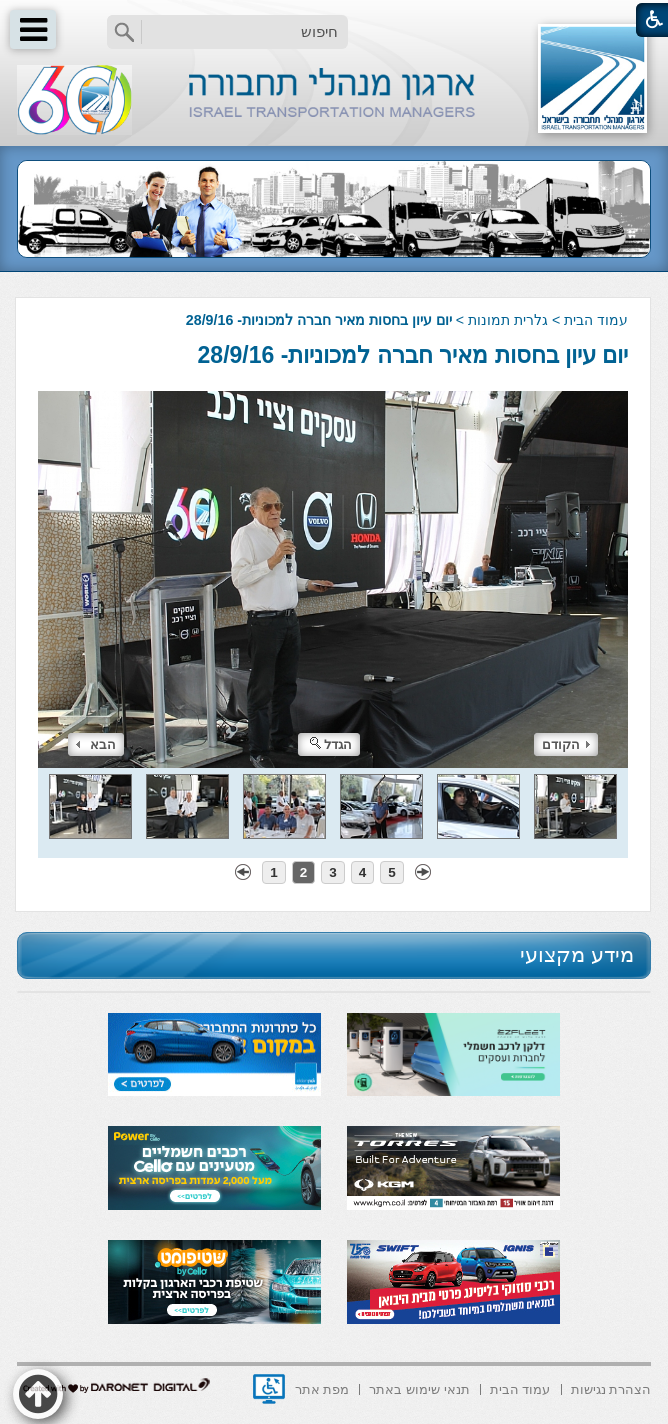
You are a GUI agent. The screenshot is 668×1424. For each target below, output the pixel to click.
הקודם (566, 744)
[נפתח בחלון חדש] (269, 1389)
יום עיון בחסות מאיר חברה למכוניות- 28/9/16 (413, 355)
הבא (96, 744)
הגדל (331, 744)
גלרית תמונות (508, 320)
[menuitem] (611, 1387)
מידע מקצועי (577, 954)
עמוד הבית (596, 320)
